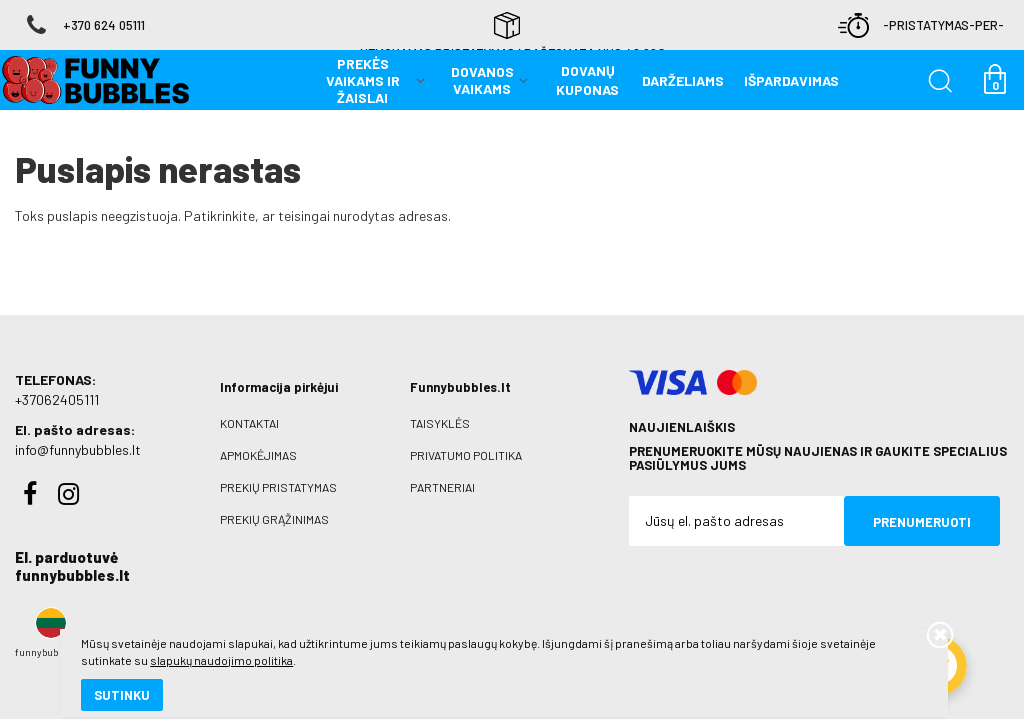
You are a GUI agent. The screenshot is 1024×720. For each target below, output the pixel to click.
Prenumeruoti (922, 506)
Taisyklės (440, 407)
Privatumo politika (466, 439)
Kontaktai (249, 407)
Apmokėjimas (258, 439)
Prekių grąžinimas (274, 503)
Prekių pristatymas (278, 471)
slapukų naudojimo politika (239, 635)
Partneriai (442, 471)
